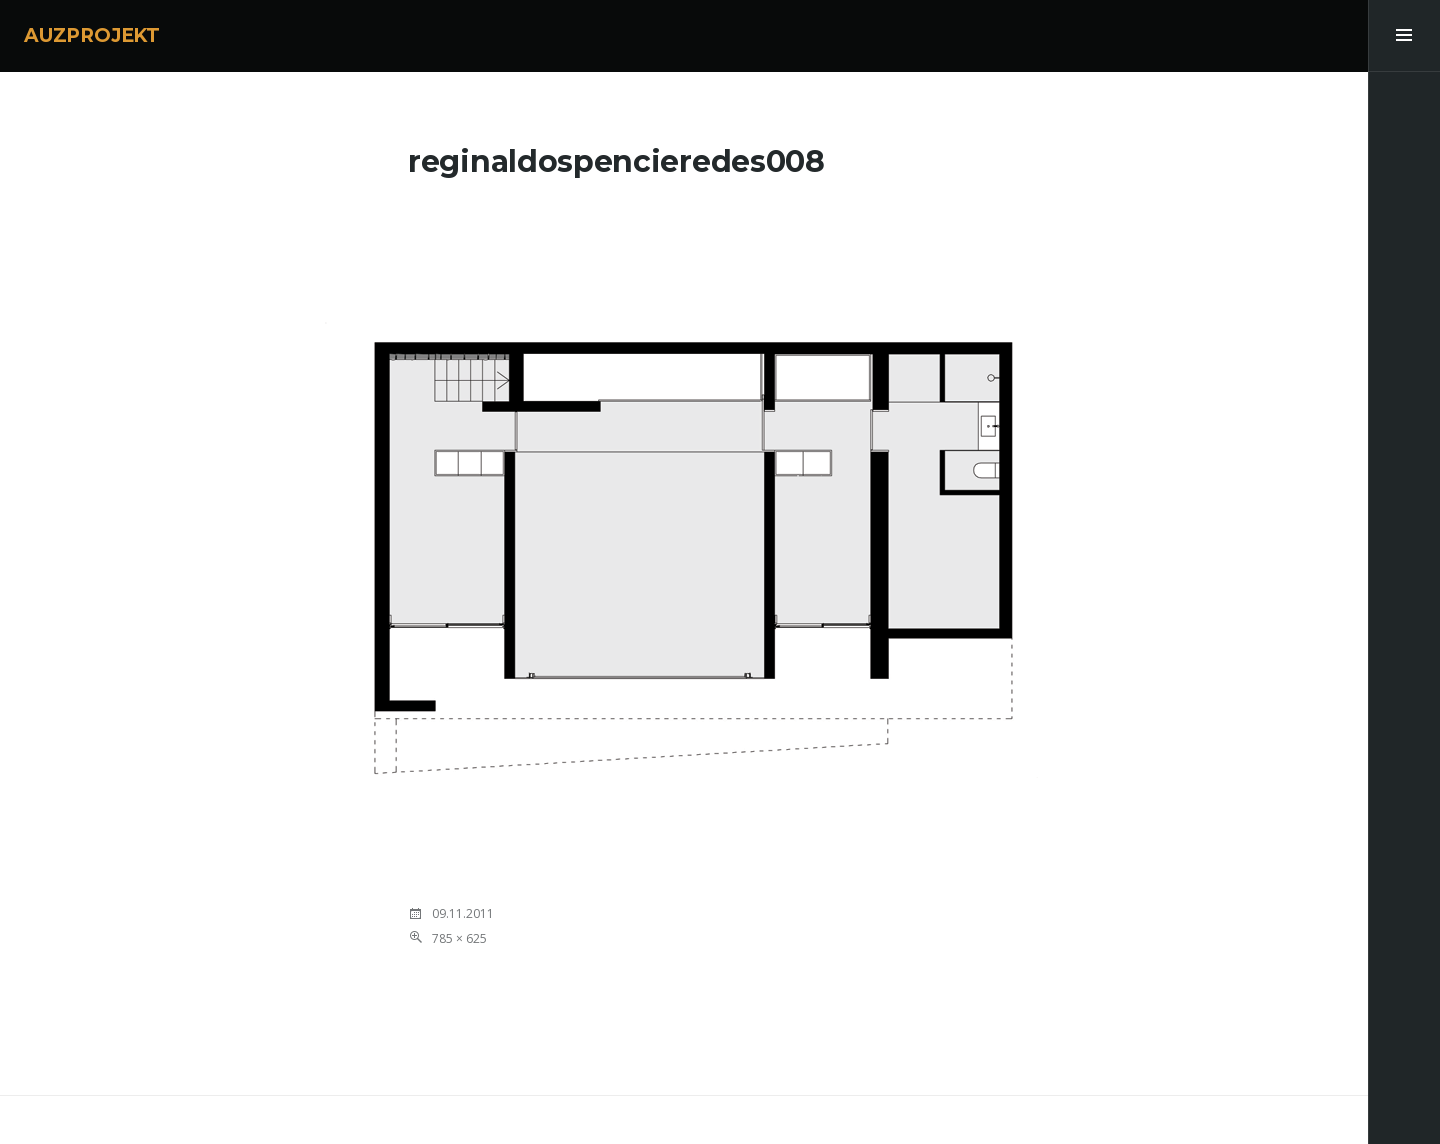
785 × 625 (459, 938)
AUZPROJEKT (92, 35)
